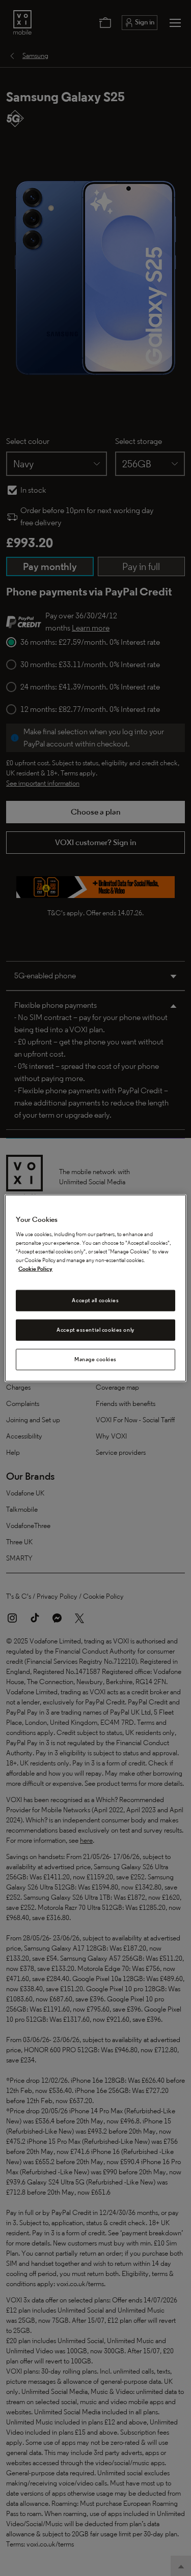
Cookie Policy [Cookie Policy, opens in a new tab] (35, 1268)
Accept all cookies (95, 1300)
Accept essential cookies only (95, 1329)
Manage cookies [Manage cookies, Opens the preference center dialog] (95, 1358)
